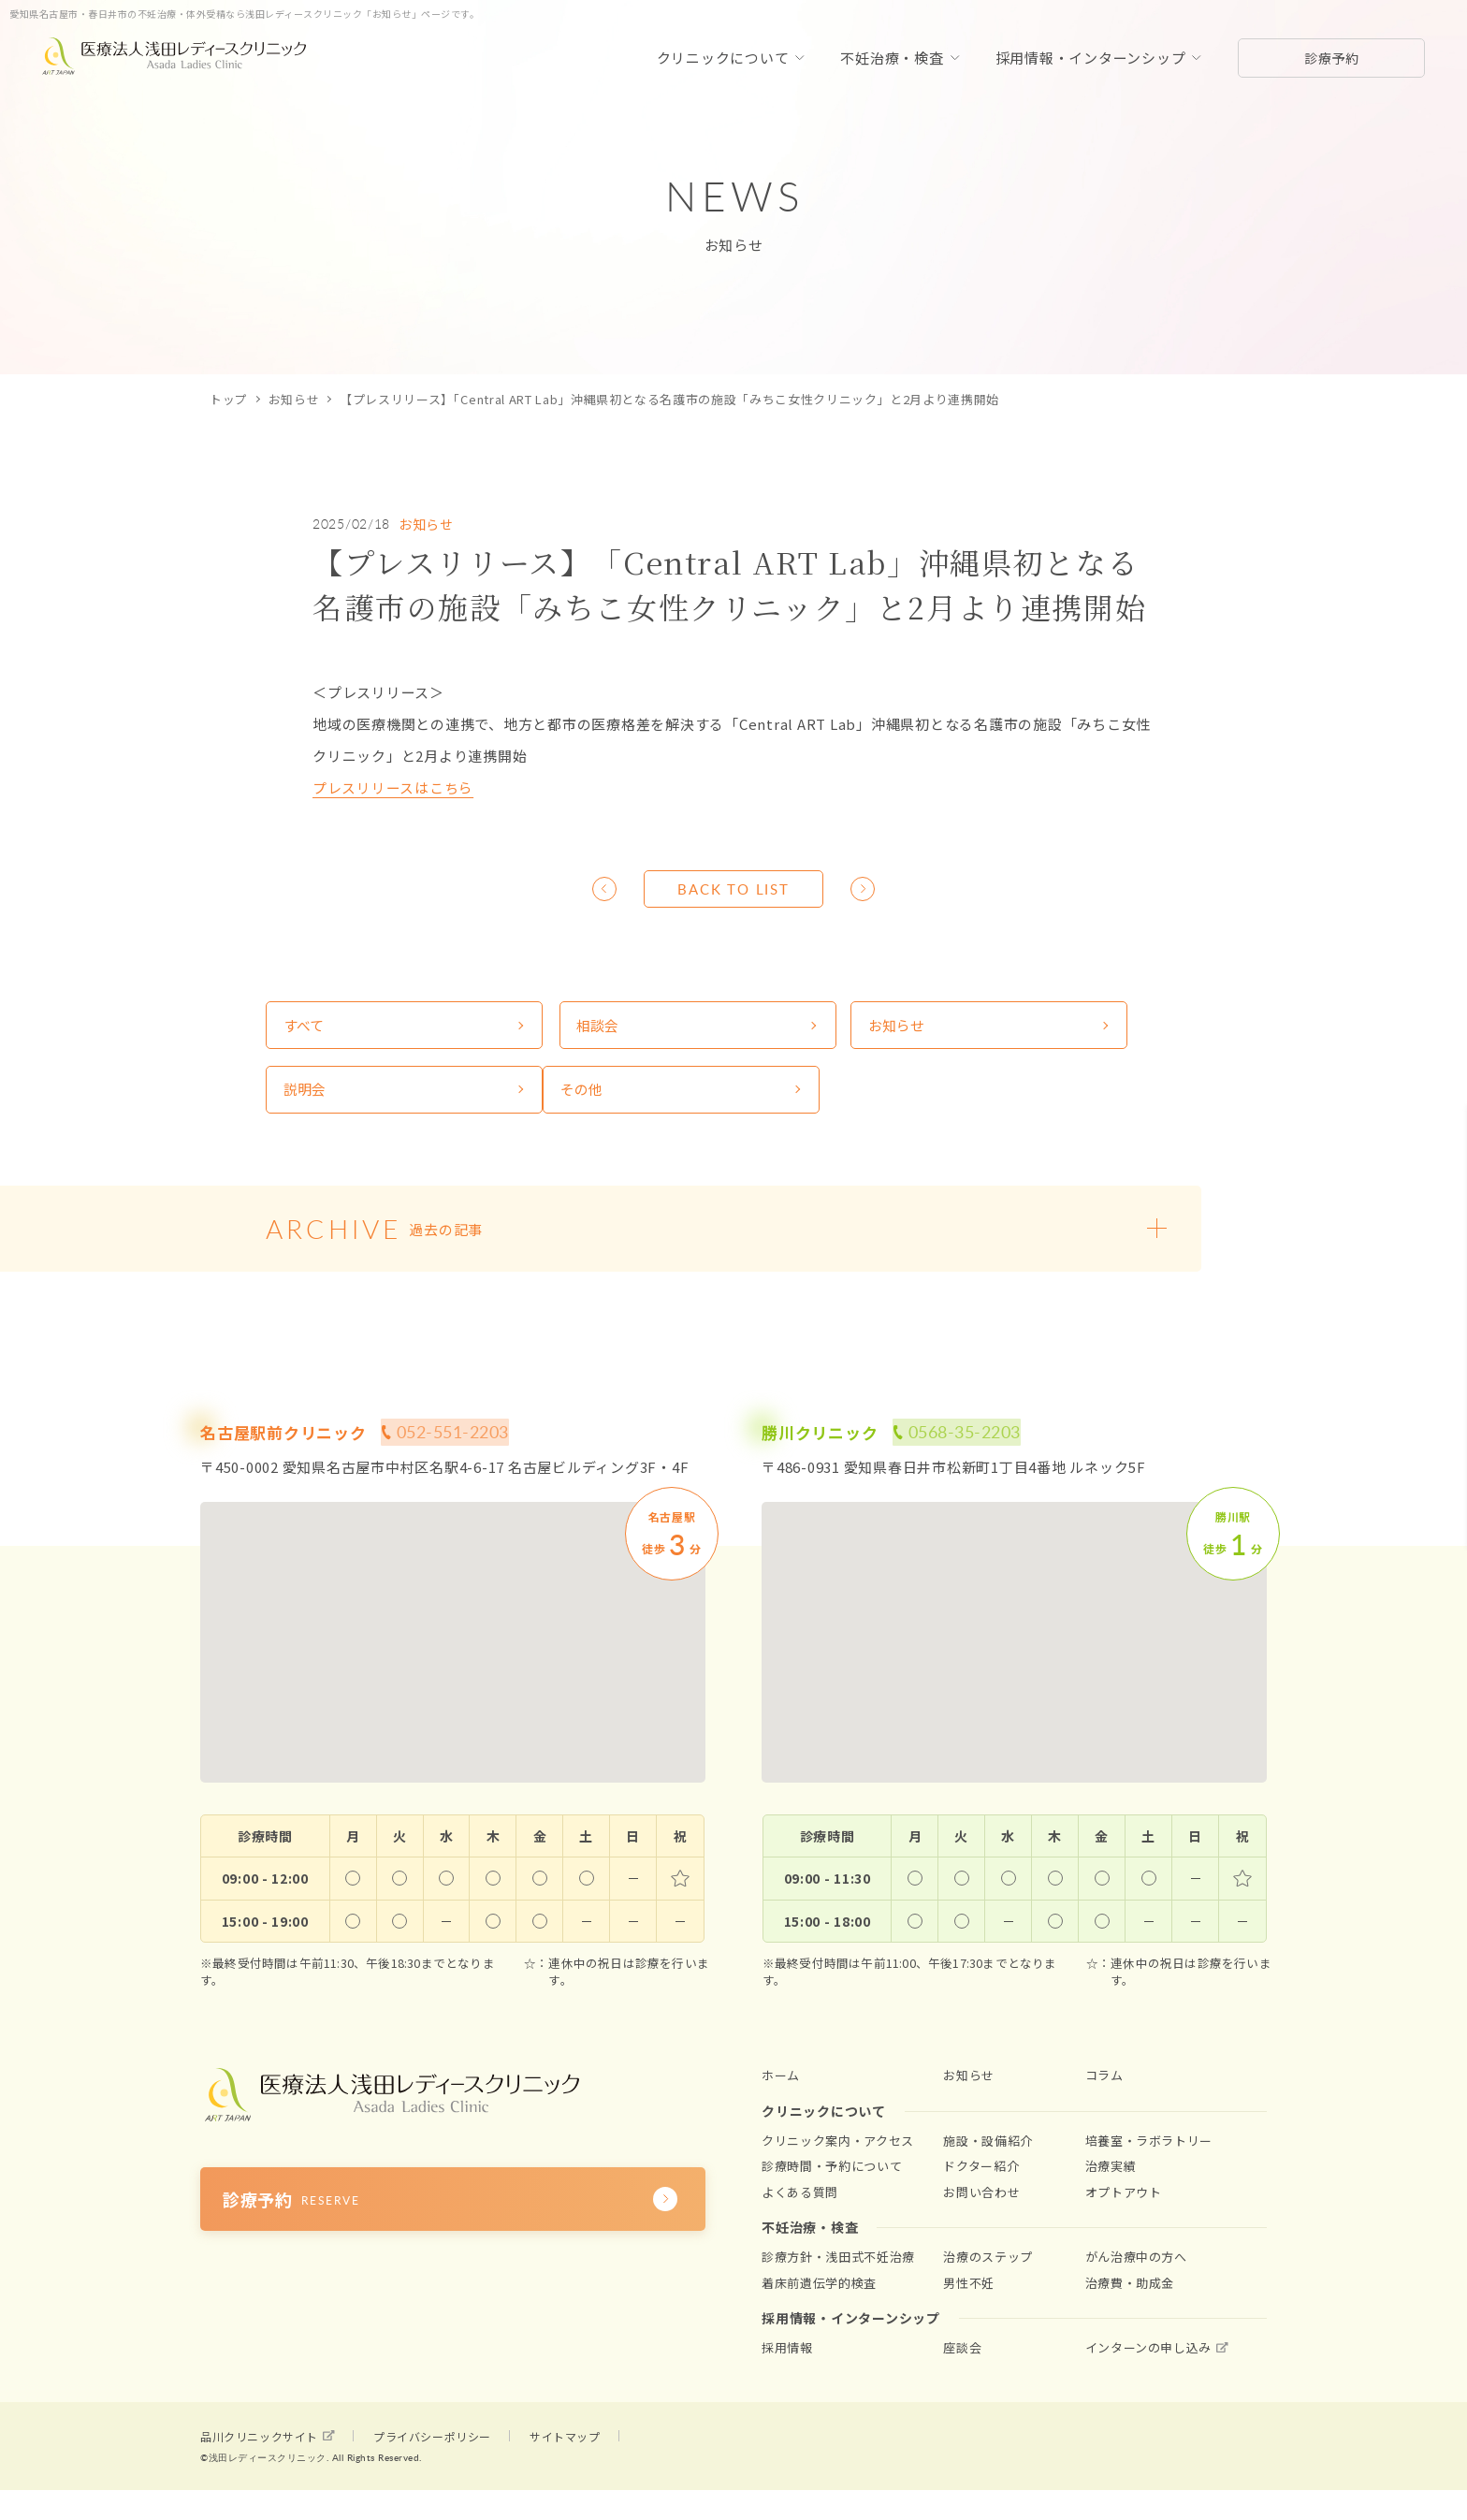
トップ (229, 399)
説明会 (1022, 1029)
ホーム (781, 2089)
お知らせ (294, 399)
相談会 (545, 1029)
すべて (305, 1029)
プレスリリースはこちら (392, 787)
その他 (306, 1099)
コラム (1104, 2089)
